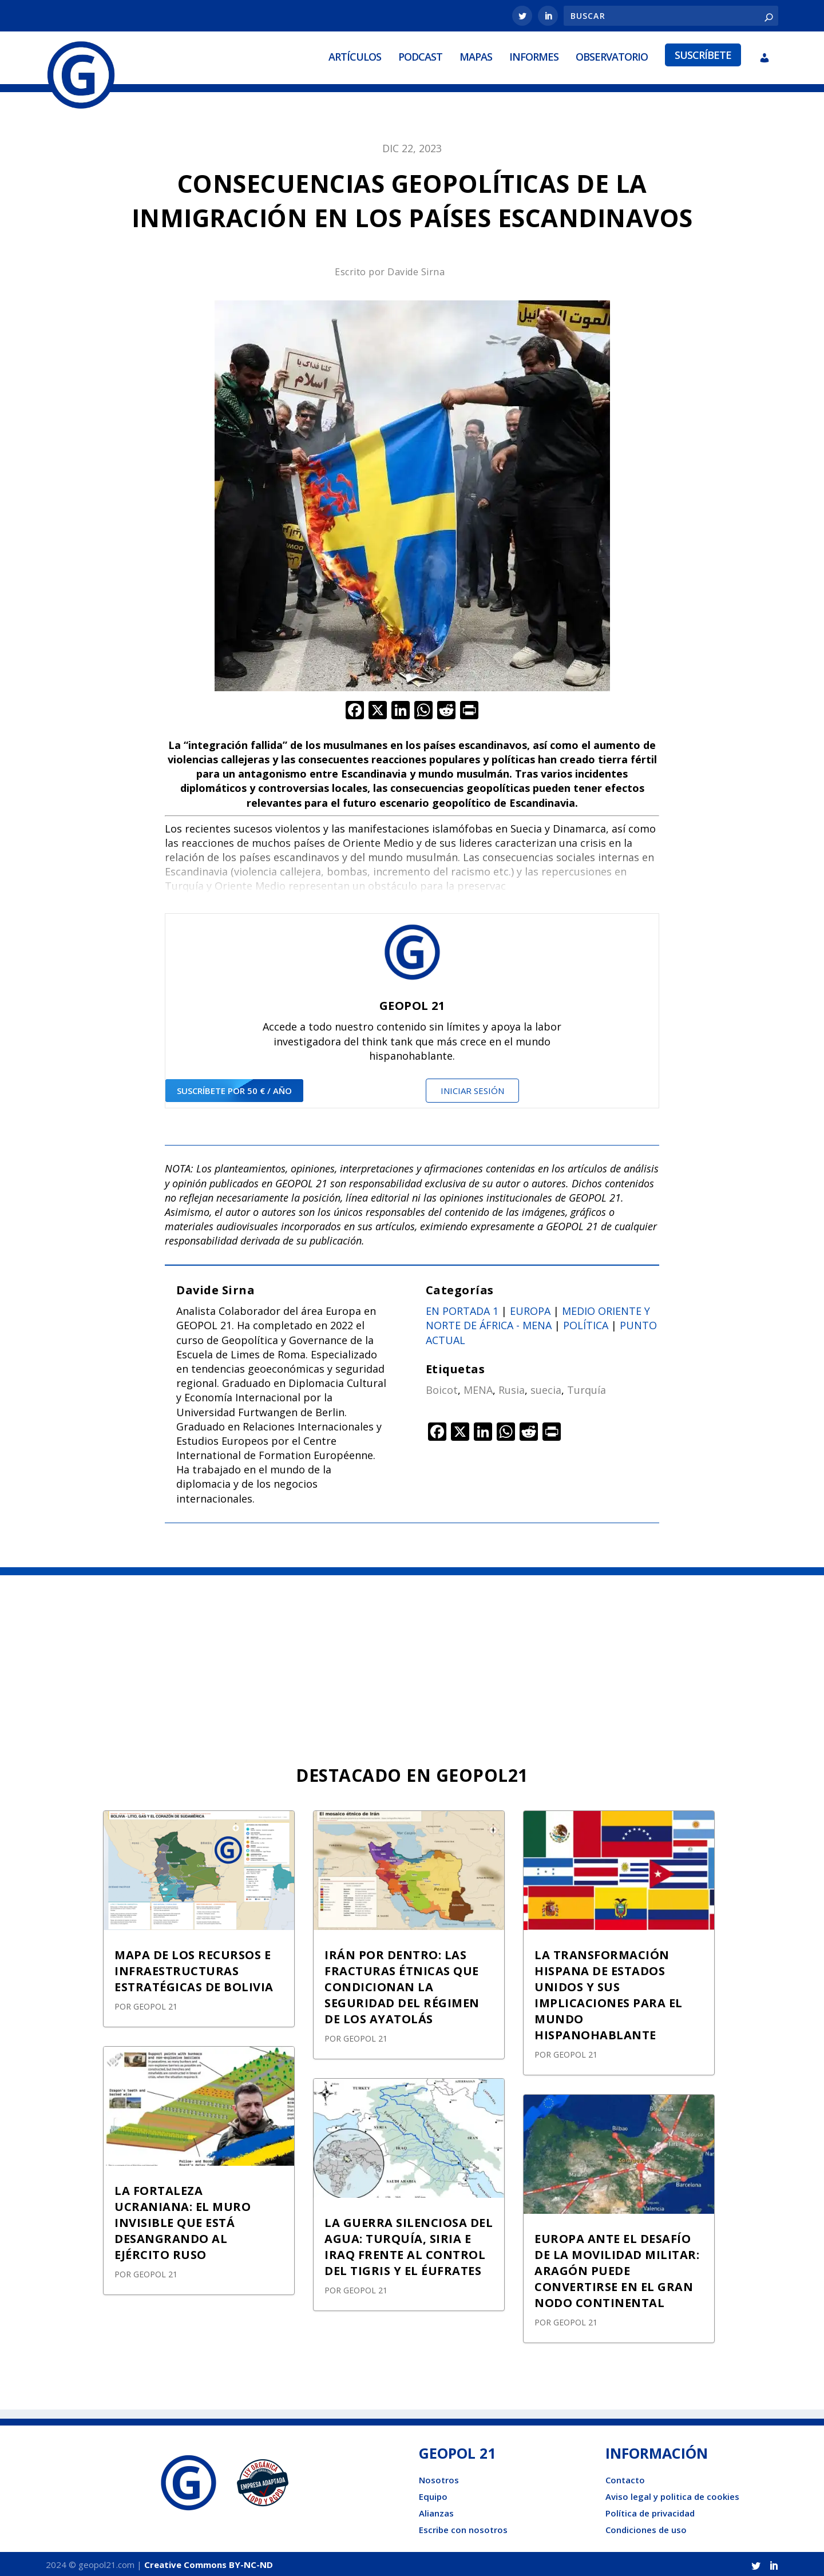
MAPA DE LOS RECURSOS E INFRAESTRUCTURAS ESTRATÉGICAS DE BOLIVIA (194, 1968)
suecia (545, 1387)
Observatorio (612, 55)
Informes (533, 55)
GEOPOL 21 (155, 2004)
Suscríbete (703, 54)
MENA (478, 1387)
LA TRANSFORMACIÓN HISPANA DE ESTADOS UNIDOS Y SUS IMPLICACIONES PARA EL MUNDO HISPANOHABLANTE (608, 1992)
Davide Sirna (416, 269)
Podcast (420, 55)
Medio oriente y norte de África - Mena (538, 1316)
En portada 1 (462, 1308)
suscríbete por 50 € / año (234, 1088)
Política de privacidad (650, 2510)
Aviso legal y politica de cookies (672, 2494)
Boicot (442, 1387)
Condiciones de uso (646, 2527)
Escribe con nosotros (463, 2527)
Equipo (433, 2494)
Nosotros (439, 2477)
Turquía (586, 1387)
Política (585, 1323)
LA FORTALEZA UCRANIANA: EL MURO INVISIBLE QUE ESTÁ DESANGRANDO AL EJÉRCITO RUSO (182, 2220)
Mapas (475, 55)
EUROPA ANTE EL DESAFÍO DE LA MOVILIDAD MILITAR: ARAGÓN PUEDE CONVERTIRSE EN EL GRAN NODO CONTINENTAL (616, 2268)
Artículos (354, 55)
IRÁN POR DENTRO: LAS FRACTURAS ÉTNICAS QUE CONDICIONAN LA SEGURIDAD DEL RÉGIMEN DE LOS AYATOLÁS (402, 1984)
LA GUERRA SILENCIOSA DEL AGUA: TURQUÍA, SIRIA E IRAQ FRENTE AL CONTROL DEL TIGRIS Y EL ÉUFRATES (408, 2244)
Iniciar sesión (472, 1088)
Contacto (625, 2477)
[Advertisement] (412, 1659)
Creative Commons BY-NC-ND (208, 2562)
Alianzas (436, 2510)
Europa (530, 1308)
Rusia (511, 1387)
